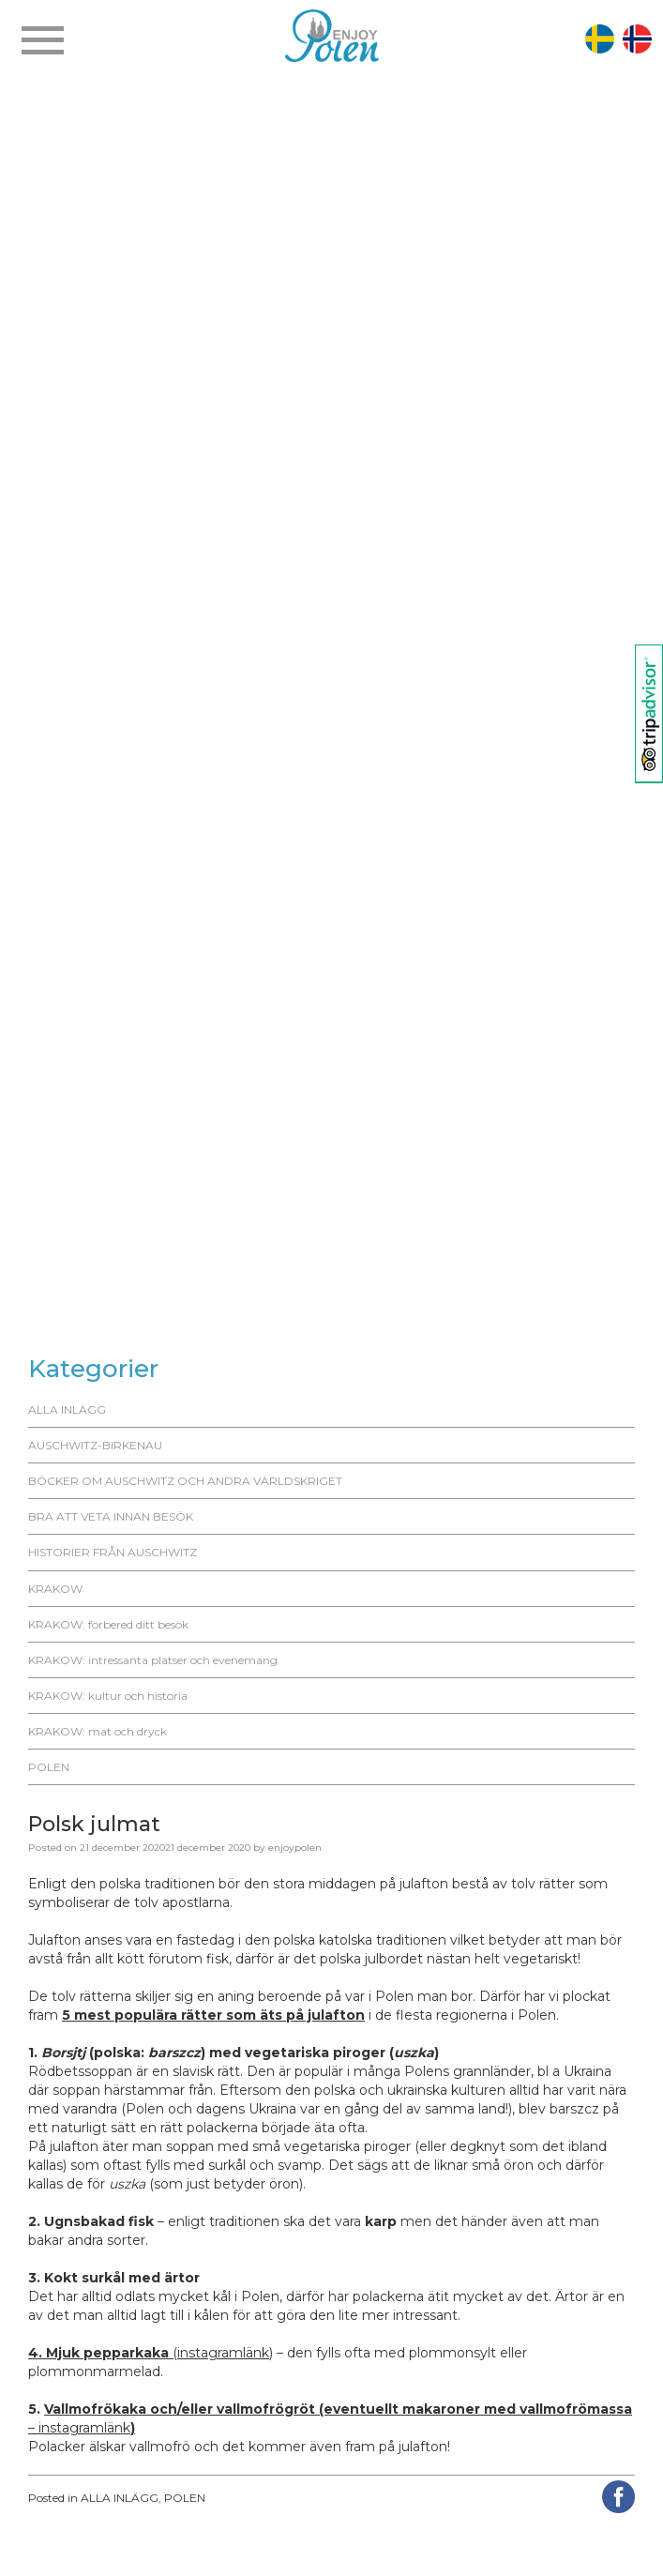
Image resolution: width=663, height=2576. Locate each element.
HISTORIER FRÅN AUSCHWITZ (112, 1552)
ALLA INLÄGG (67, 1409)
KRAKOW (55, 1589)
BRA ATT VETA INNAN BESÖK (110, 1516)
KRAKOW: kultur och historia (108, 1696)
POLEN (48, 1767)
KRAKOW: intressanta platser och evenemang (153, 1660)
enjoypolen (295, 1847)
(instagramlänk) (150, 2352)
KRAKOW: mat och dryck (97, 1731)
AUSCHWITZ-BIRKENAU (95, 1445)
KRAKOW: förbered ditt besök (108, 1624)
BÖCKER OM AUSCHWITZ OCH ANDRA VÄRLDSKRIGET (185, 1481)
